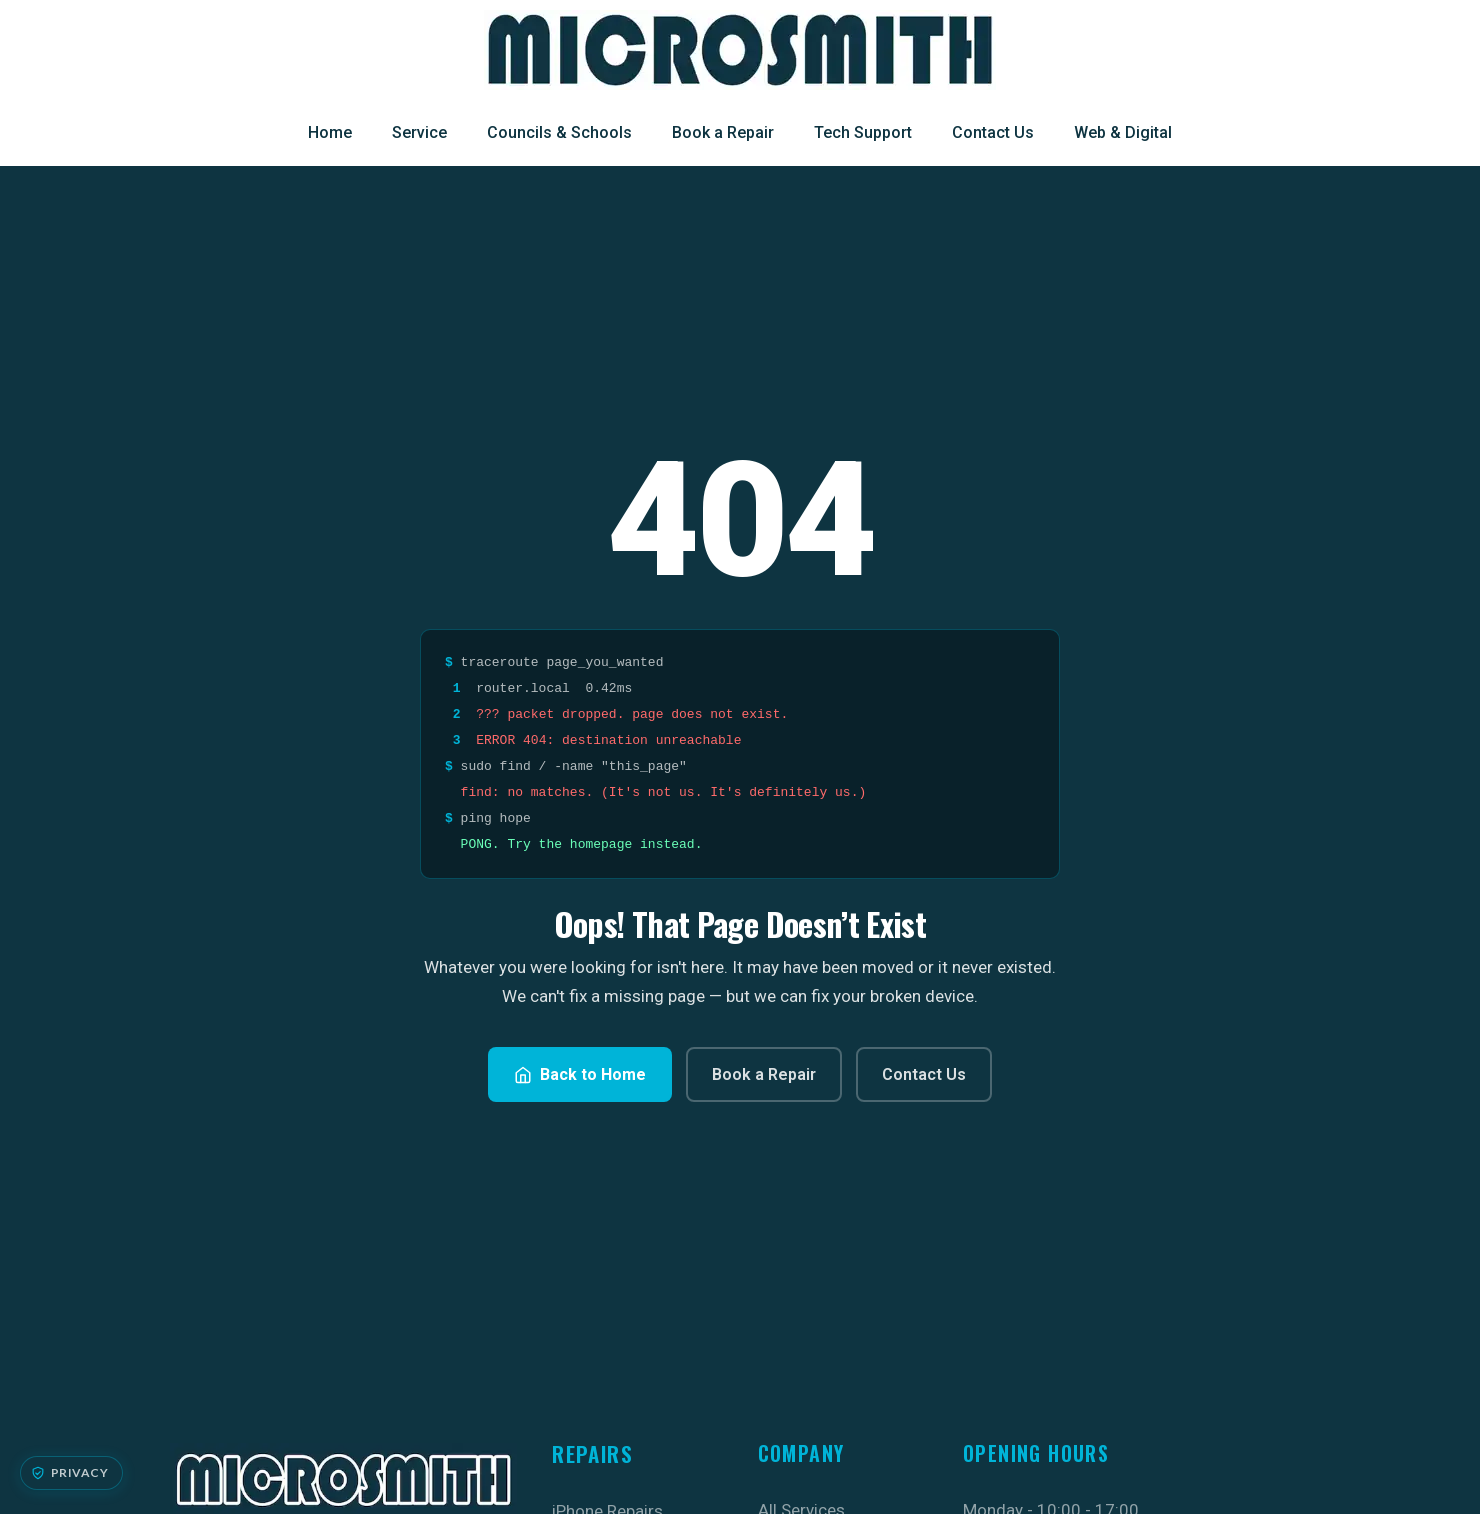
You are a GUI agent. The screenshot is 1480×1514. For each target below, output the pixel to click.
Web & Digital (1123, 132)
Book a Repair (723, 132)
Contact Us (993, 132)
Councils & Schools (559, 132)
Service (419, 132)
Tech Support (863, 132)
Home (330, 132)
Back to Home (580, 1074)
